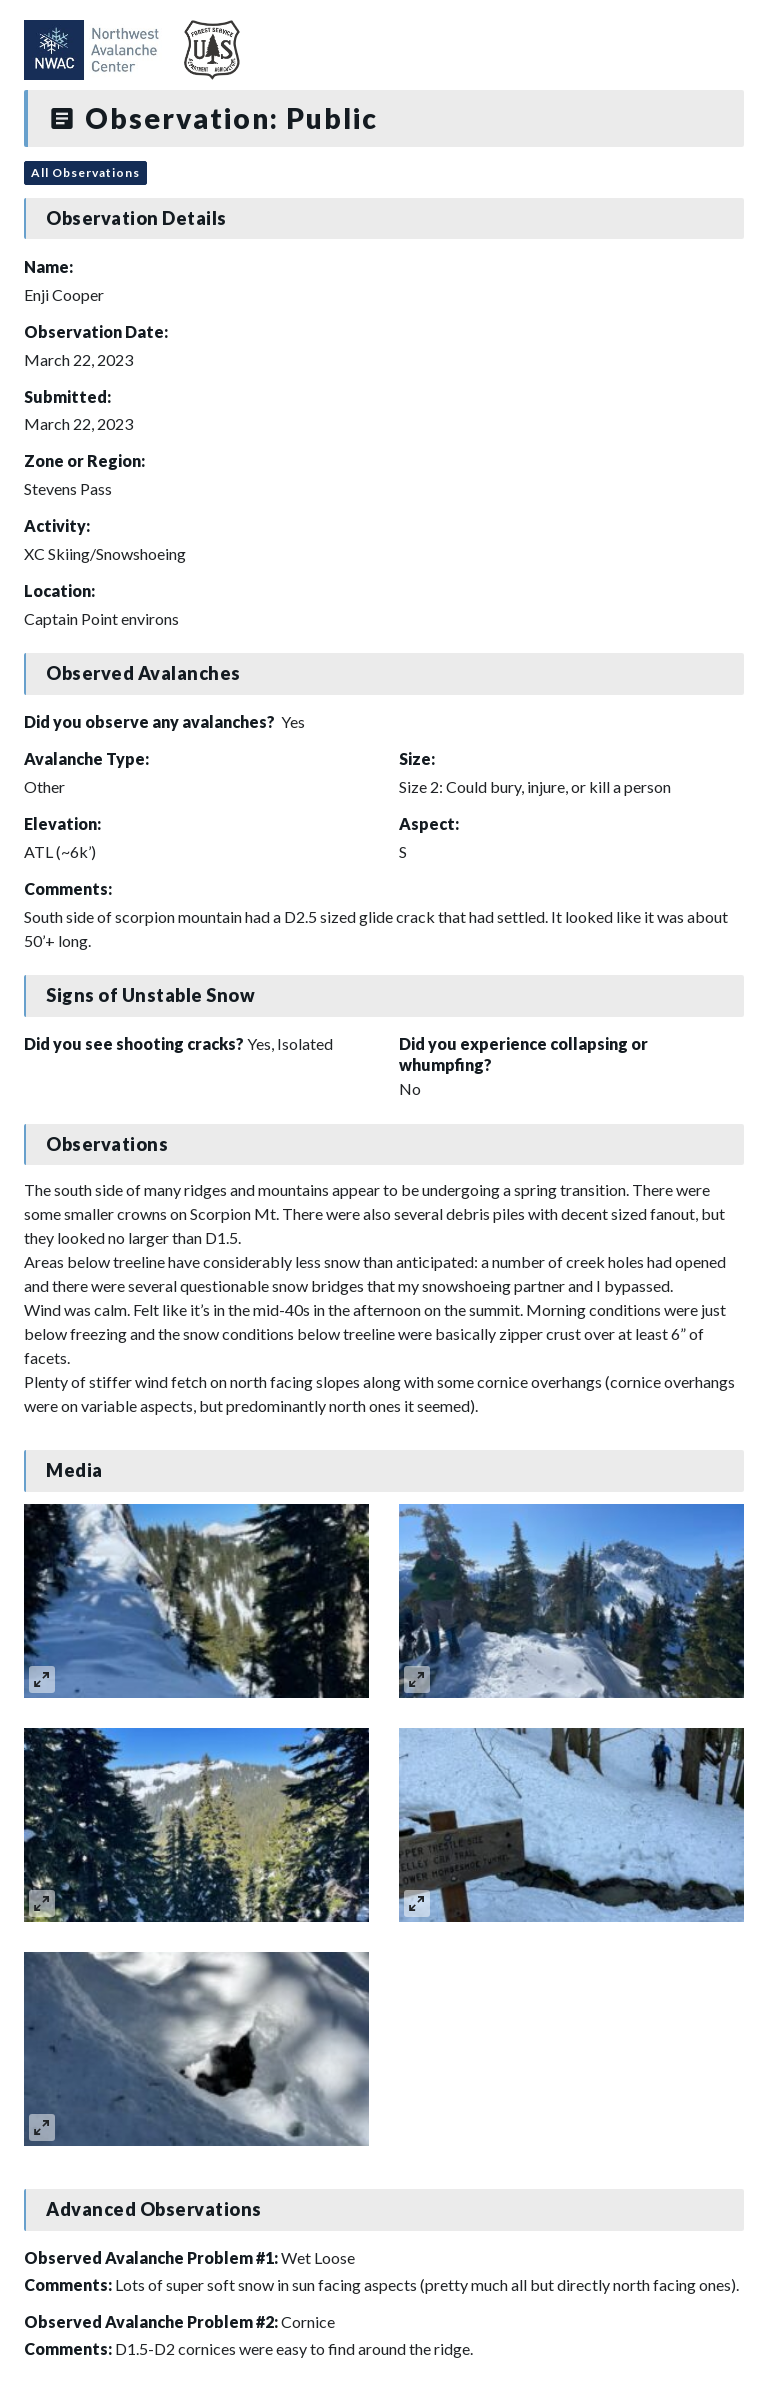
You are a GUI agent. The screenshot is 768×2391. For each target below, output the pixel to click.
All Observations (85, 172)
